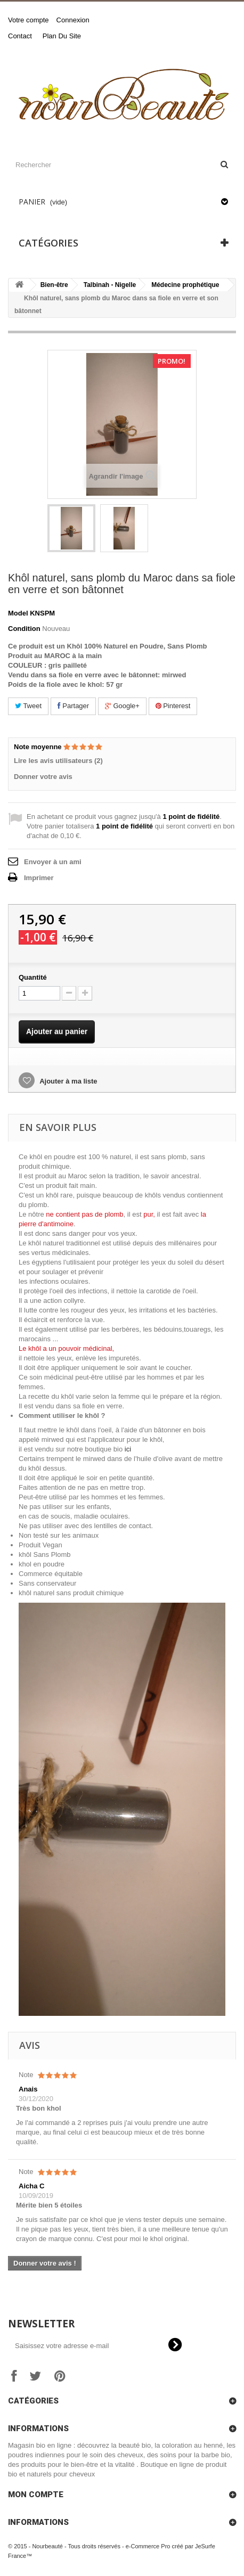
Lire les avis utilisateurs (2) (58, 761)
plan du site (62, 36)
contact (20, 36)
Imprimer (39, 878)
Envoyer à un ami (53, 862)
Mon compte (35, 2494)
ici (128, 1449)
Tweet (28, 706)
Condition (24, 629)
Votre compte (28, 20)
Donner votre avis (43, 777)
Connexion (73, 20)
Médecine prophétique (185, 285)
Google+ (122, 706)
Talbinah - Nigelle (110, 285)
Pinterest (173, 706)
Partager (73, 706)
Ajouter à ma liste (67, 1081)
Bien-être (54, 285)
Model (18, 613)
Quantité (33, 977)
